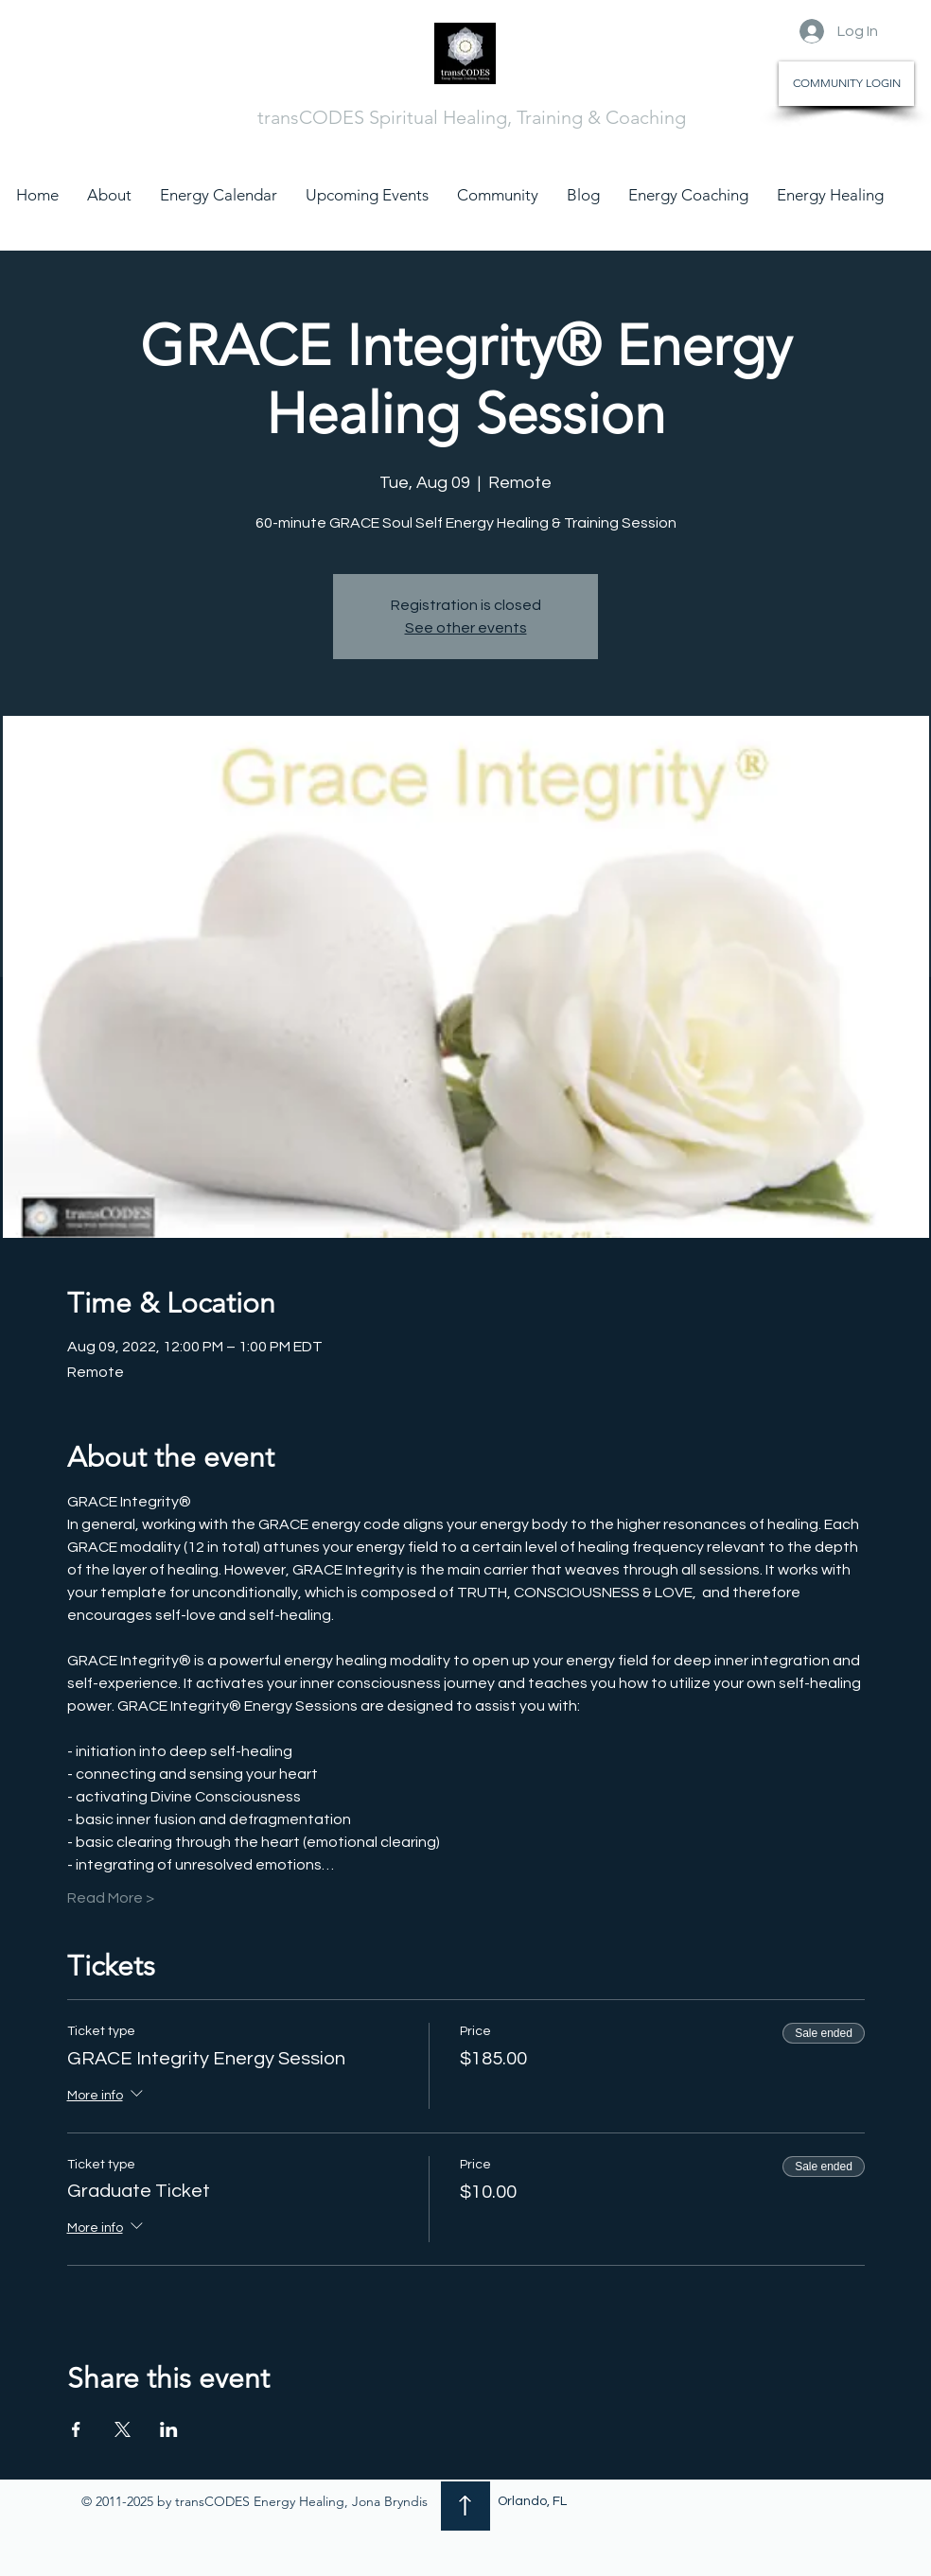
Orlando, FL (532, 2501)
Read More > (110, 1898)
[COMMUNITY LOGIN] (846, 83)
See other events (466, 627)
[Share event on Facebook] (76, 2429)
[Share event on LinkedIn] (169, 2429)
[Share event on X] (123, 2429)
